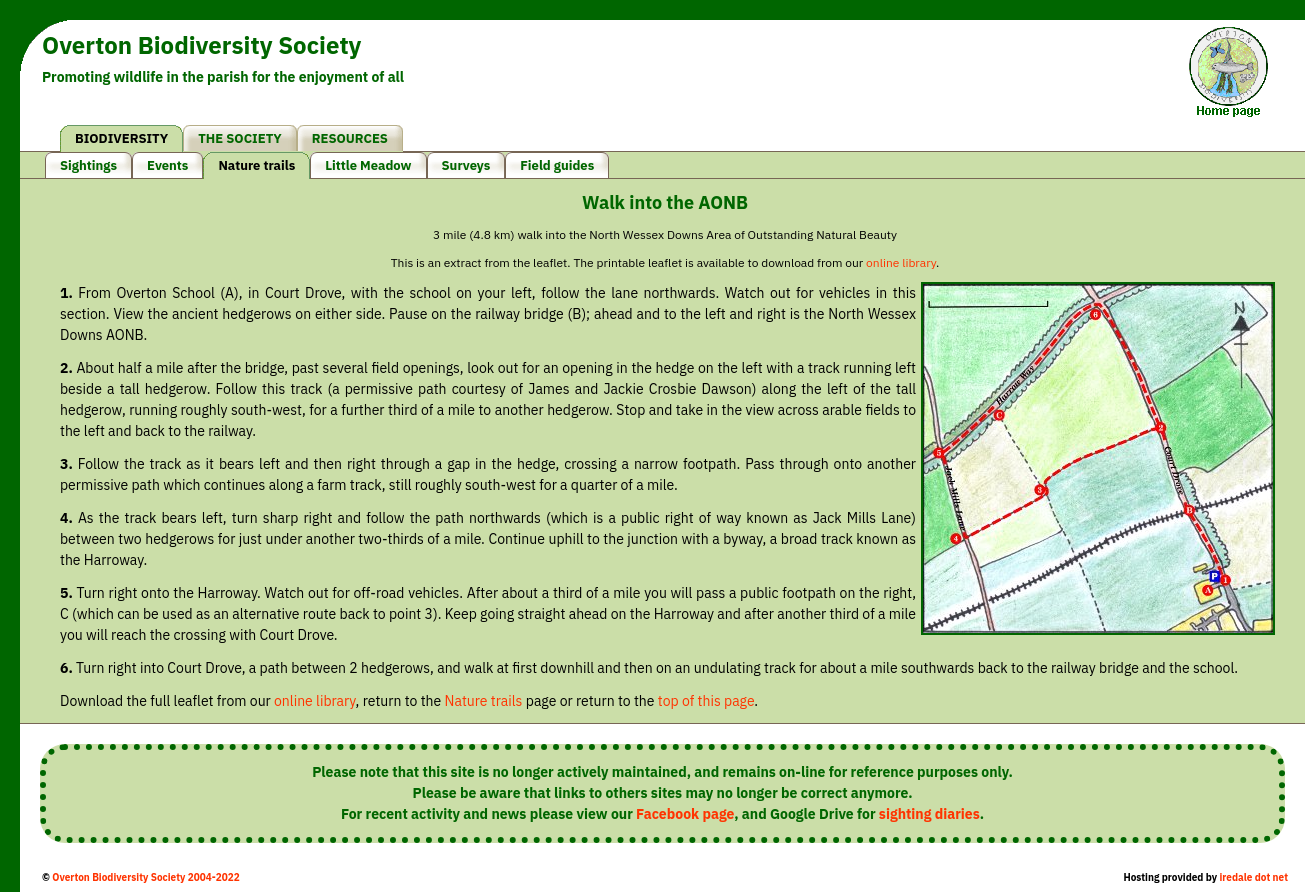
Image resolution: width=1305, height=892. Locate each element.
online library (901, 262)
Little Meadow (368, 165)
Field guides (557, 165)
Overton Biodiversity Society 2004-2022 (145, 877)
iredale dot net (1253, 877)
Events (167, 165)
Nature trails (256, 165)
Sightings (88, 165)
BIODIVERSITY (121, 138)
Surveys (466, 165)
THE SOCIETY (240, 138)
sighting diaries (929, 814)
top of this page (706, 701)
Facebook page (685, 814)
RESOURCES (350, 138)
